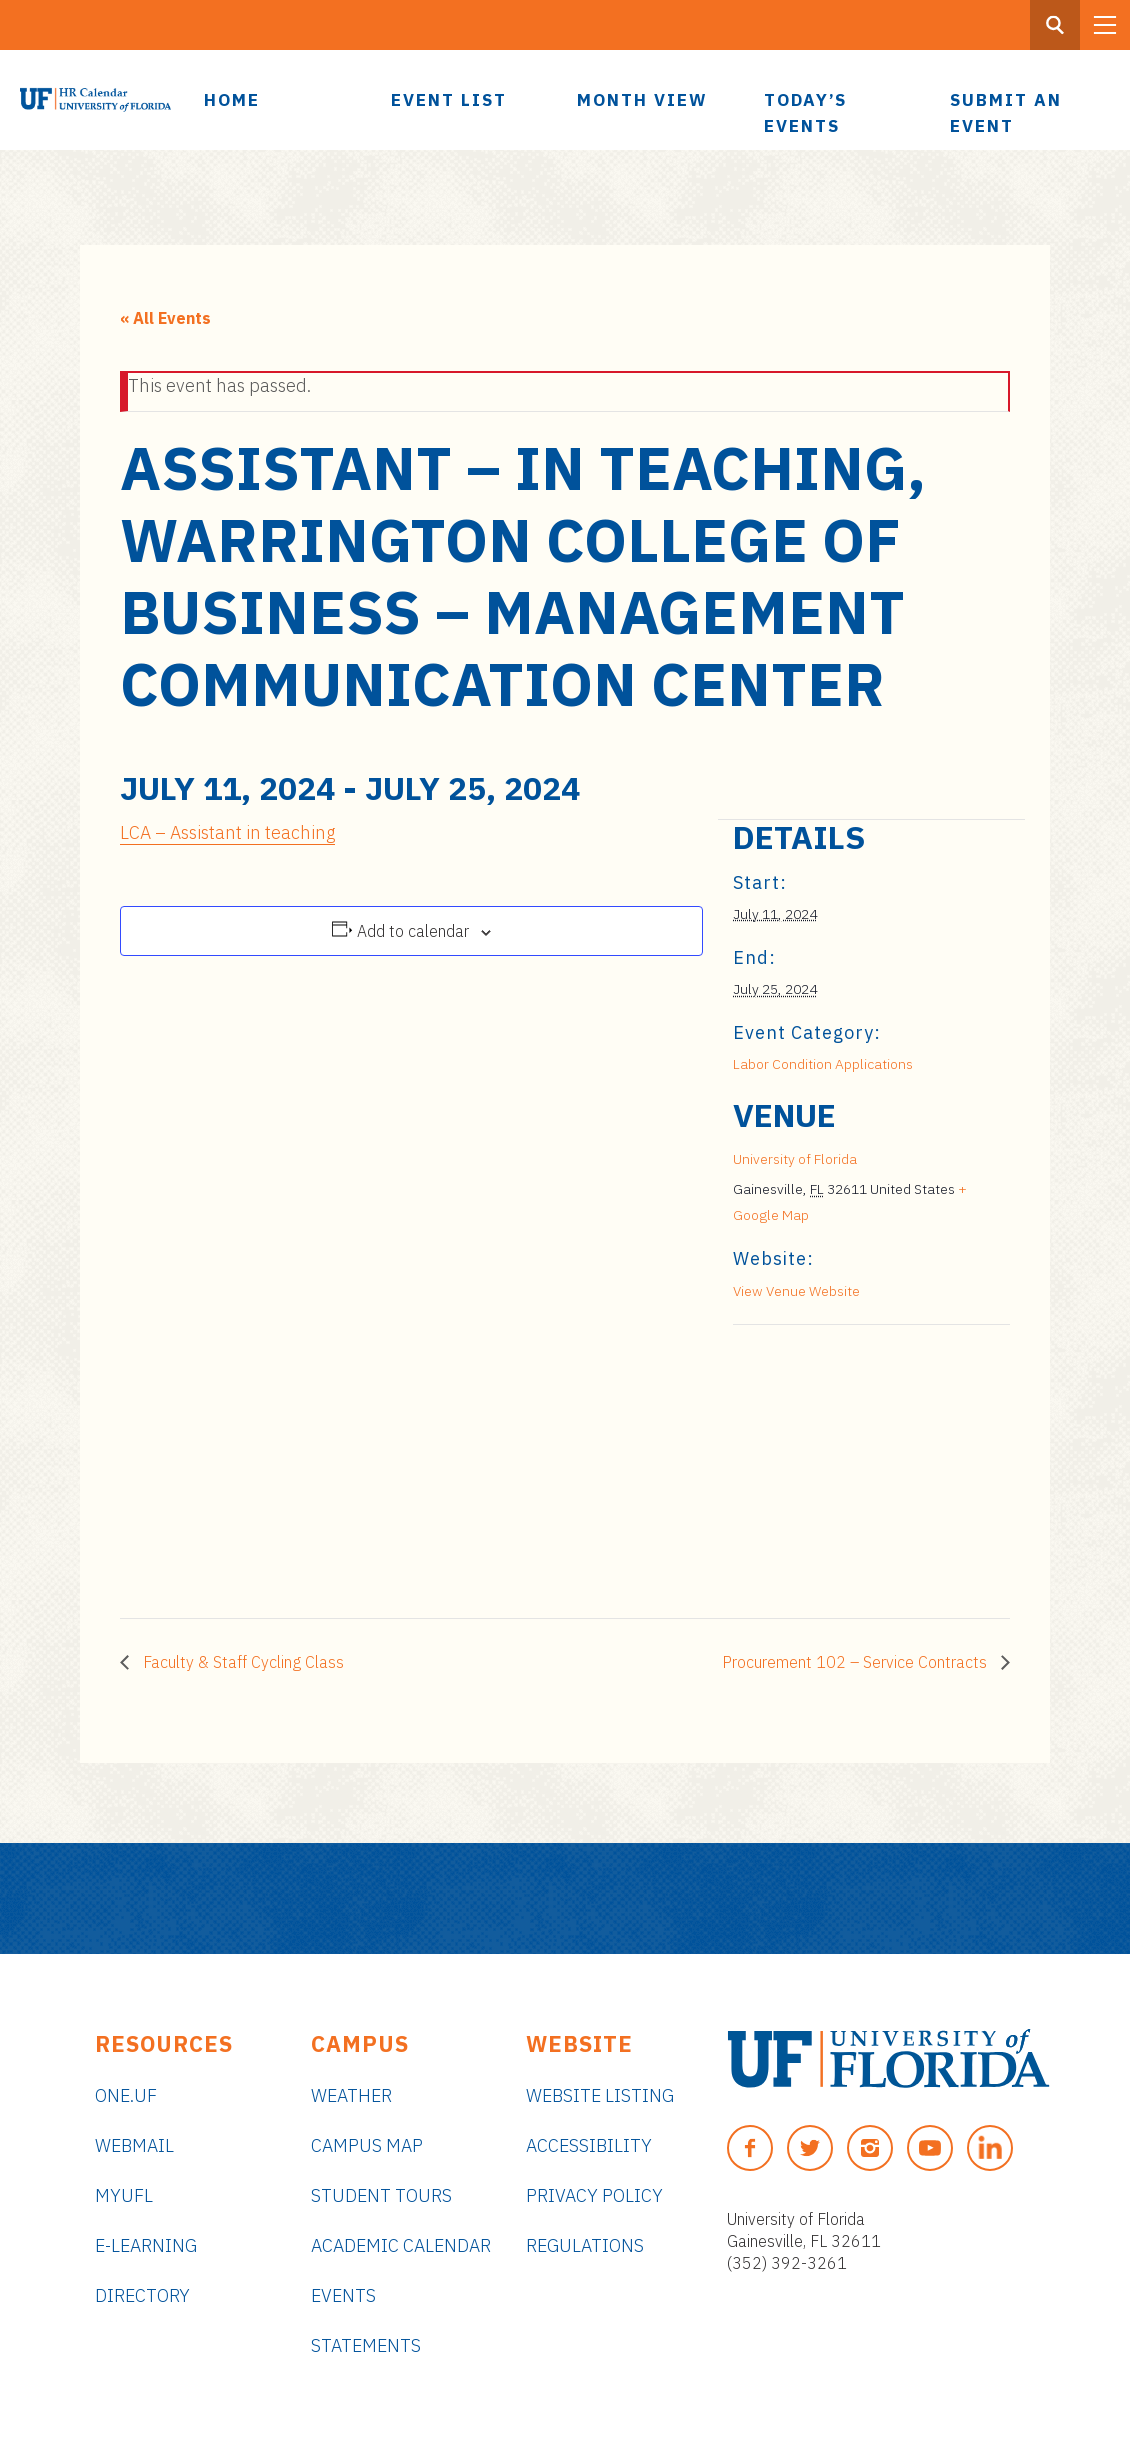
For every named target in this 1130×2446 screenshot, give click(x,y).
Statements (366, 2345)
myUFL (124, 2195)
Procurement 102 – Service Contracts (856, 1662)
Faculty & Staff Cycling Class (241, 1662)
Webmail (134, 2145)
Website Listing (600, 2095)
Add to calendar (413, 931)
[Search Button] (1055, 25)
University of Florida (795, 1159)
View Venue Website (796, 1291)
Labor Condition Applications (823, 1064)
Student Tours (381, 2195)
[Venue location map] (838, 1462)
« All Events (165, 318)
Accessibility (589, 2145)
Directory (142, 2295)
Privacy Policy (594, 2195)
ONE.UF (126, 2095)
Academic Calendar (401, 2245)
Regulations (585, 2245)
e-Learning (146, 2245)
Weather (351, 2095)
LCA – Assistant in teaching (227, 832)
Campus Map (367, 2145)
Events (343, 2295)
